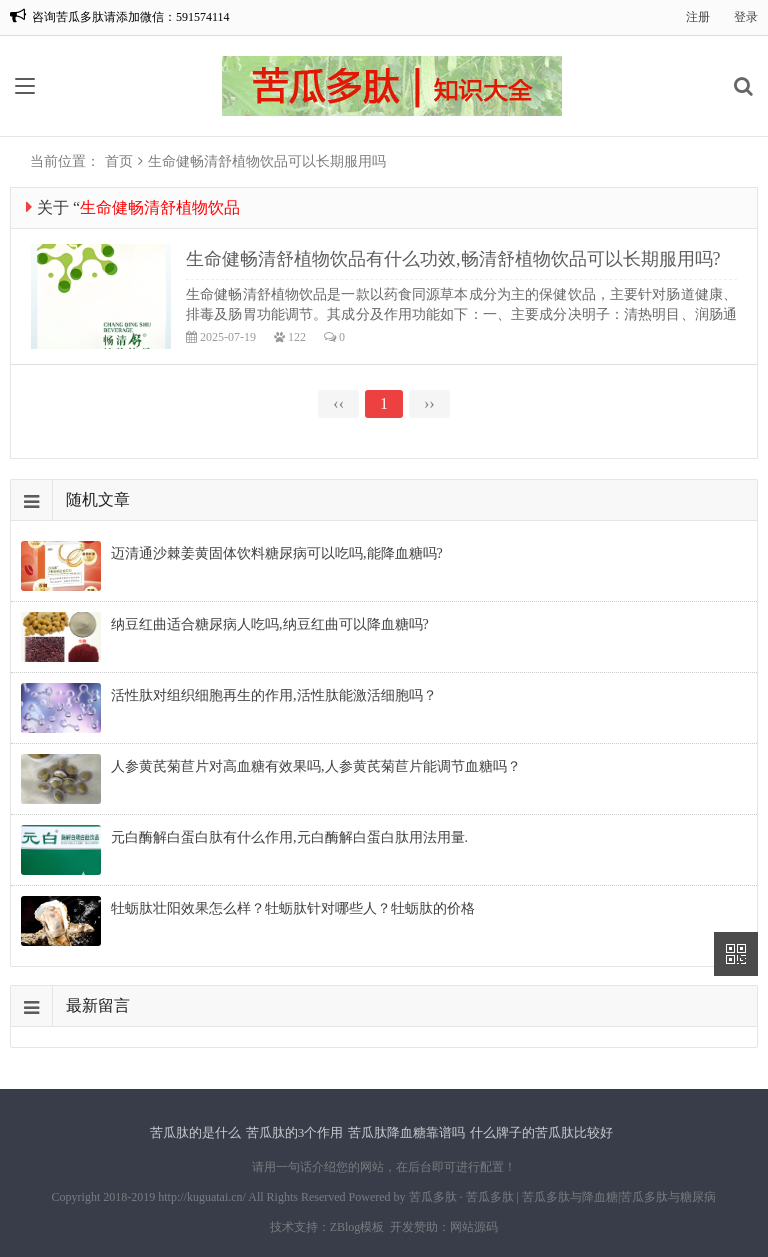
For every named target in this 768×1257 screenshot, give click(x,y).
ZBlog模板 (357, 1227)
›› (429, 403)
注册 (698, 17)
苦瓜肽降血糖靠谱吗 (406, 1132)
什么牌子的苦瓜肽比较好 (541, 1132)
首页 (119, 161)
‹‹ (338, 403)
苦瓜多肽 (433, 1197)
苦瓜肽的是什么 (195, 1132)
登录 (746, 17)
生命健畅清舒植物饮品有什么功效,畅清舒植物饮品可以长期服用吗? (453, 259)
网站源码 (474, 1227)
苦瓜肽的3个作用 (295, 1132)
